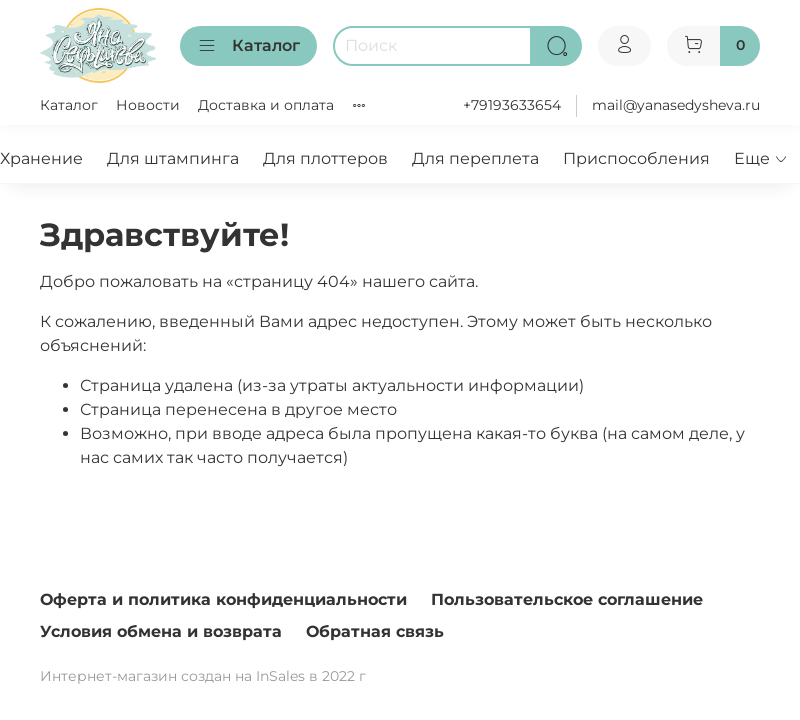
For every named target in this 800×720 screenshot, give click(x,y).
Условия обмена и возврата (161, 631)
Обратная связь (375, 631)
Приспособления (636, 158)
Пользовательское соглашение (567, 599)
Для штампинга (173, 158)
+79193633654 (512, 105)
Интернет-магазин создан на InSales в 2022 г (203, 676)
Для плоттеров (325, 158)
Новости (148, 105)
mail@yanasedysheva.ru (676, 105)
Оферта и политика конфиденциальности (223, 599)
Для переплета (475, 158)
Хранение (41, 158)
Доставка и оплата (266, 105)
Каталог (248, 46)
